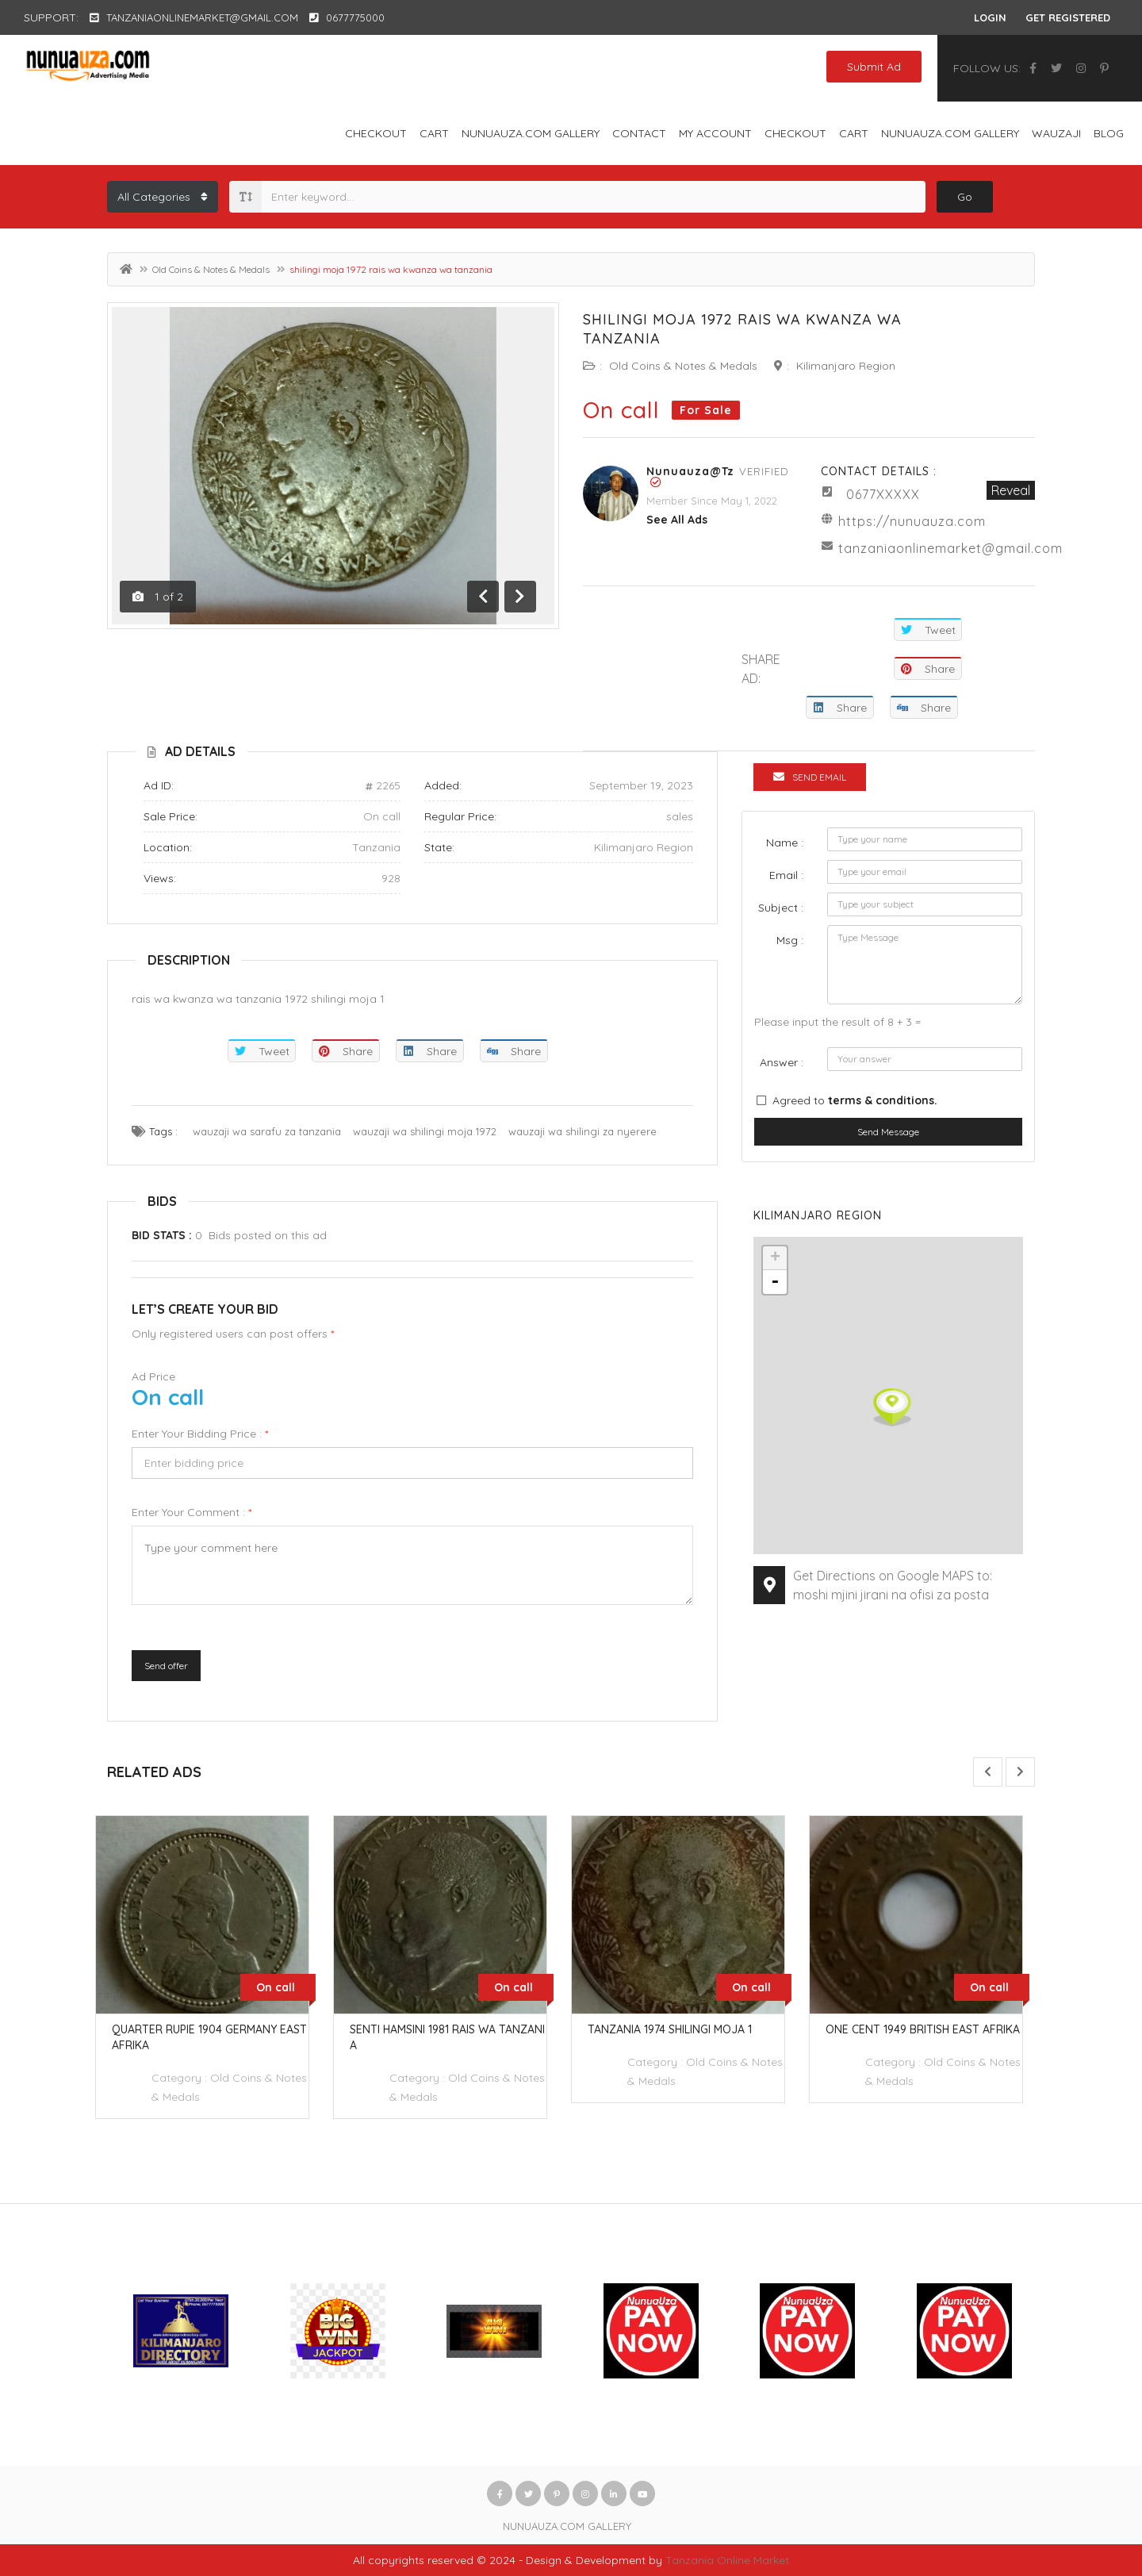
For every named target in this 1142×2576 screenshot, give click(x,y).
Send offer (166, 1666)
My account (715, 133)
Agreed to (854, 1100)
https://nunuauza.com (912, 521)
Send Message (888, 1132)
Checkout (376, 133)
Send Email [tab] (809, 777)
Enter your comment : (191, 1512)
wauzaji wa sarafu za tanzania (267, 1131)
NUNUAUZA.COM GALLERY (531, 133)
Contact (639, 133)
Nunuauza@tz (690, 471)
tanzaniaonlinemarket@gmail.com (950, 548)
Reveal (1010, 490)
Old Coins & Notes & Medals (211, 269)
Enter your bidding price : (200, 1433)
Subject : (780, 907)
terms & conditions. (882, 1100)
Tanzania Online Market (727, 2560)
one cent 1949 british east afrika (934, 2029)
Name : (784, 842)
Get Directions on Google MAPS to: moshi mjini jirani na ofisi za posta (892, 1585)
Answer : (781, 1062)
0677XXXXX (883, 494)
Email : (786, 875)
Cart (434, 133)
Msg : (789, 940)
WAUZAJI (1056, 133)
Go (964, 197)
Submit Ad (874, 67)
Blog (1109, 133)
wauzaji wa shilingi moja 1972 (424, 1131)
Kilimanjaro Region (845, 366)
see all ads (676, 520)
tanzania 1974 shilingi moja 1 (682, 2029)
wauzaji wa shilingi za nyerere (582, 1131)
